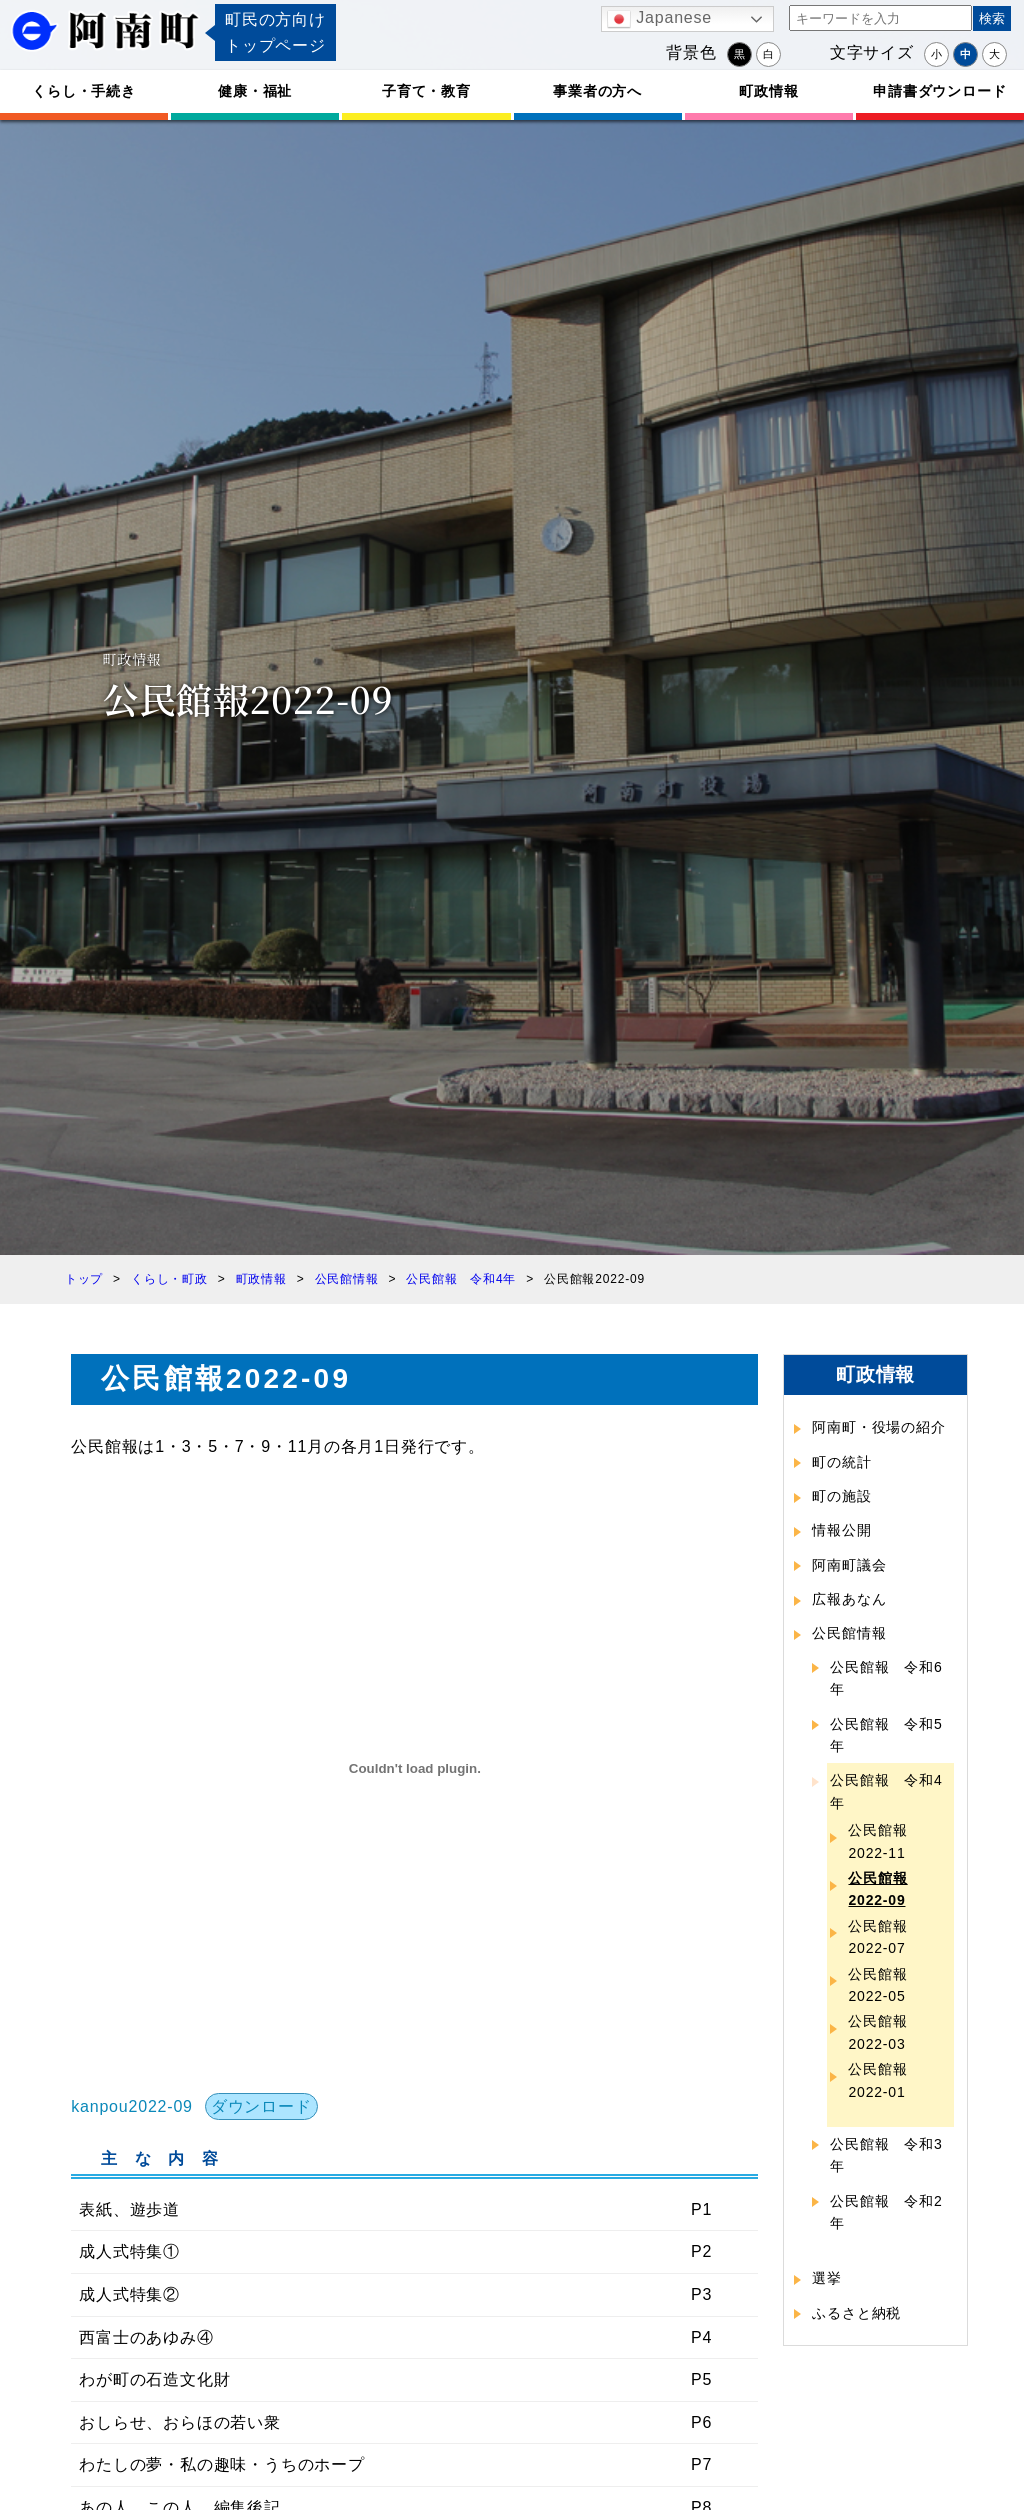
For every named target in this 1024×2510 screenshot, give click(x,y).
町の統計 (841, 1462)
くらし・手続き (84, 91)
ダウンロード (261, 2106)
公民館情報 (849, 1633)
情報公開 (841, 1530)
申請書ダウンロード (939, 91)
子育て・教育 (426, 91)
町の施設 (841, 1496)
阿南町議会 (849, 1565)
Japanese (659, 19)
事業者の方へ (597, 91)
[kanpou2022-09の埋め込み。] (414, 1769)
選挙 (827, 2278)
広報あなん (849, 1599)
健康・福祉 (255, 91)
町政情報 (768, 91)
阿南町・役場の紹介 (878, 1427)
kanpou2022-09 (132, 2106)
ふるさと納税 (856, 2313)
